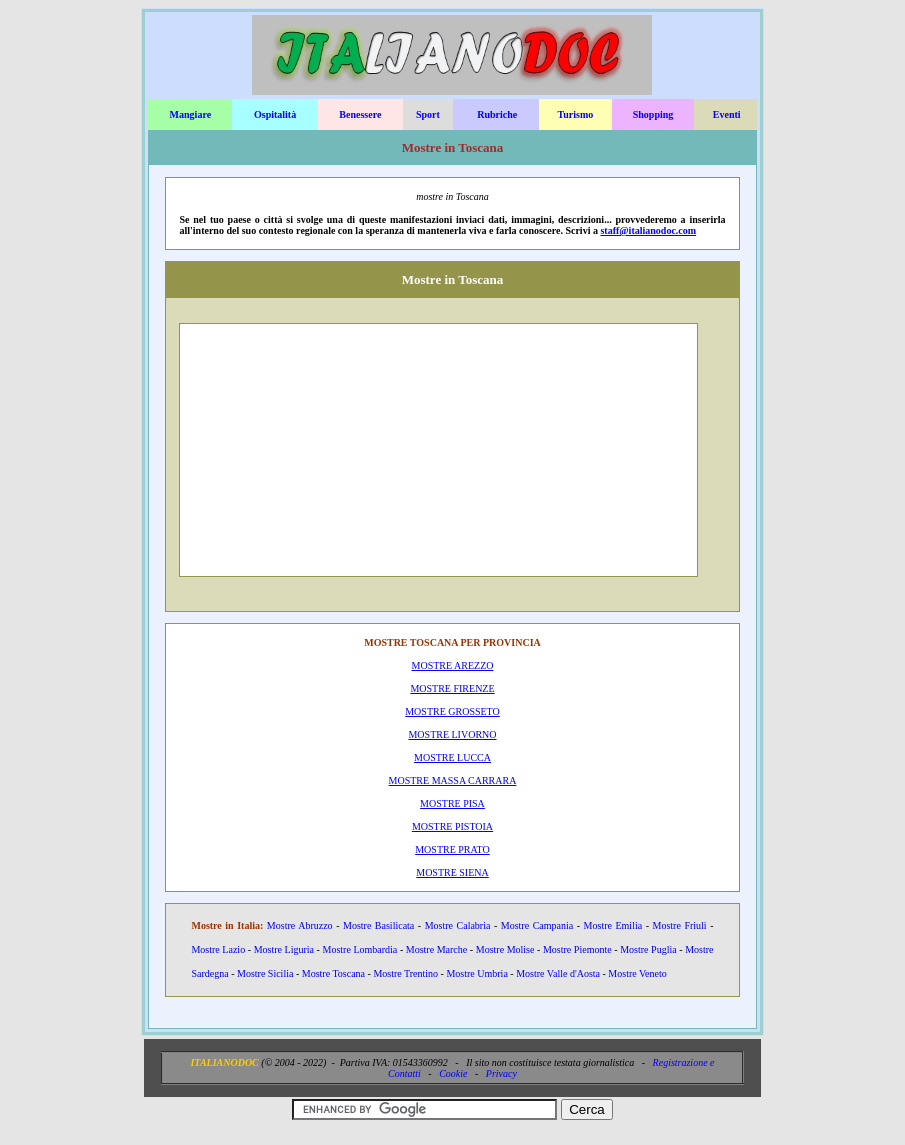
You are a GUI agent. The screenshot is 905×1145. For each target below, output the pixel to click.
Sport (428, 114)
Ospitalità (275, 114)
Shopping (653, 114)
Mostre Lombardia (360, 949)
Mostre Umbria (476, 973)
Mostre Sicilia (265, 973)
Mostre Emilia (613, 925)
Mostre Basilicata (378, 925)
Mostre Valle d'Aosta (558, 973)
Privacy (501, 1073)
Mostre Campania (537, 925)
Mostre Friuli (680, 925)
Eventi (727, 114)
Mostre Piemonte (577, 949)
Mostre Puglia (648, 949)
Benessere (360, 114)
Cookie (453, 1073)
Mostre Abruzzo (300, 925)
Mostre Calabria (458, 925)
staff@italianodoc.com (648, 230)
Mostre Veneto (637, 973)
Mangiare (190, 114)
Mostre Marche (436, 949)
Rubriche (497, 114)
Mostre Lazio (218, 949)
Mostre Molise (505, 949)
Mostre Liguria (284, 949)
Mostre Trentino (405, 973)
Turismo (576, 114)
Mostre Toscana (333, 973)
